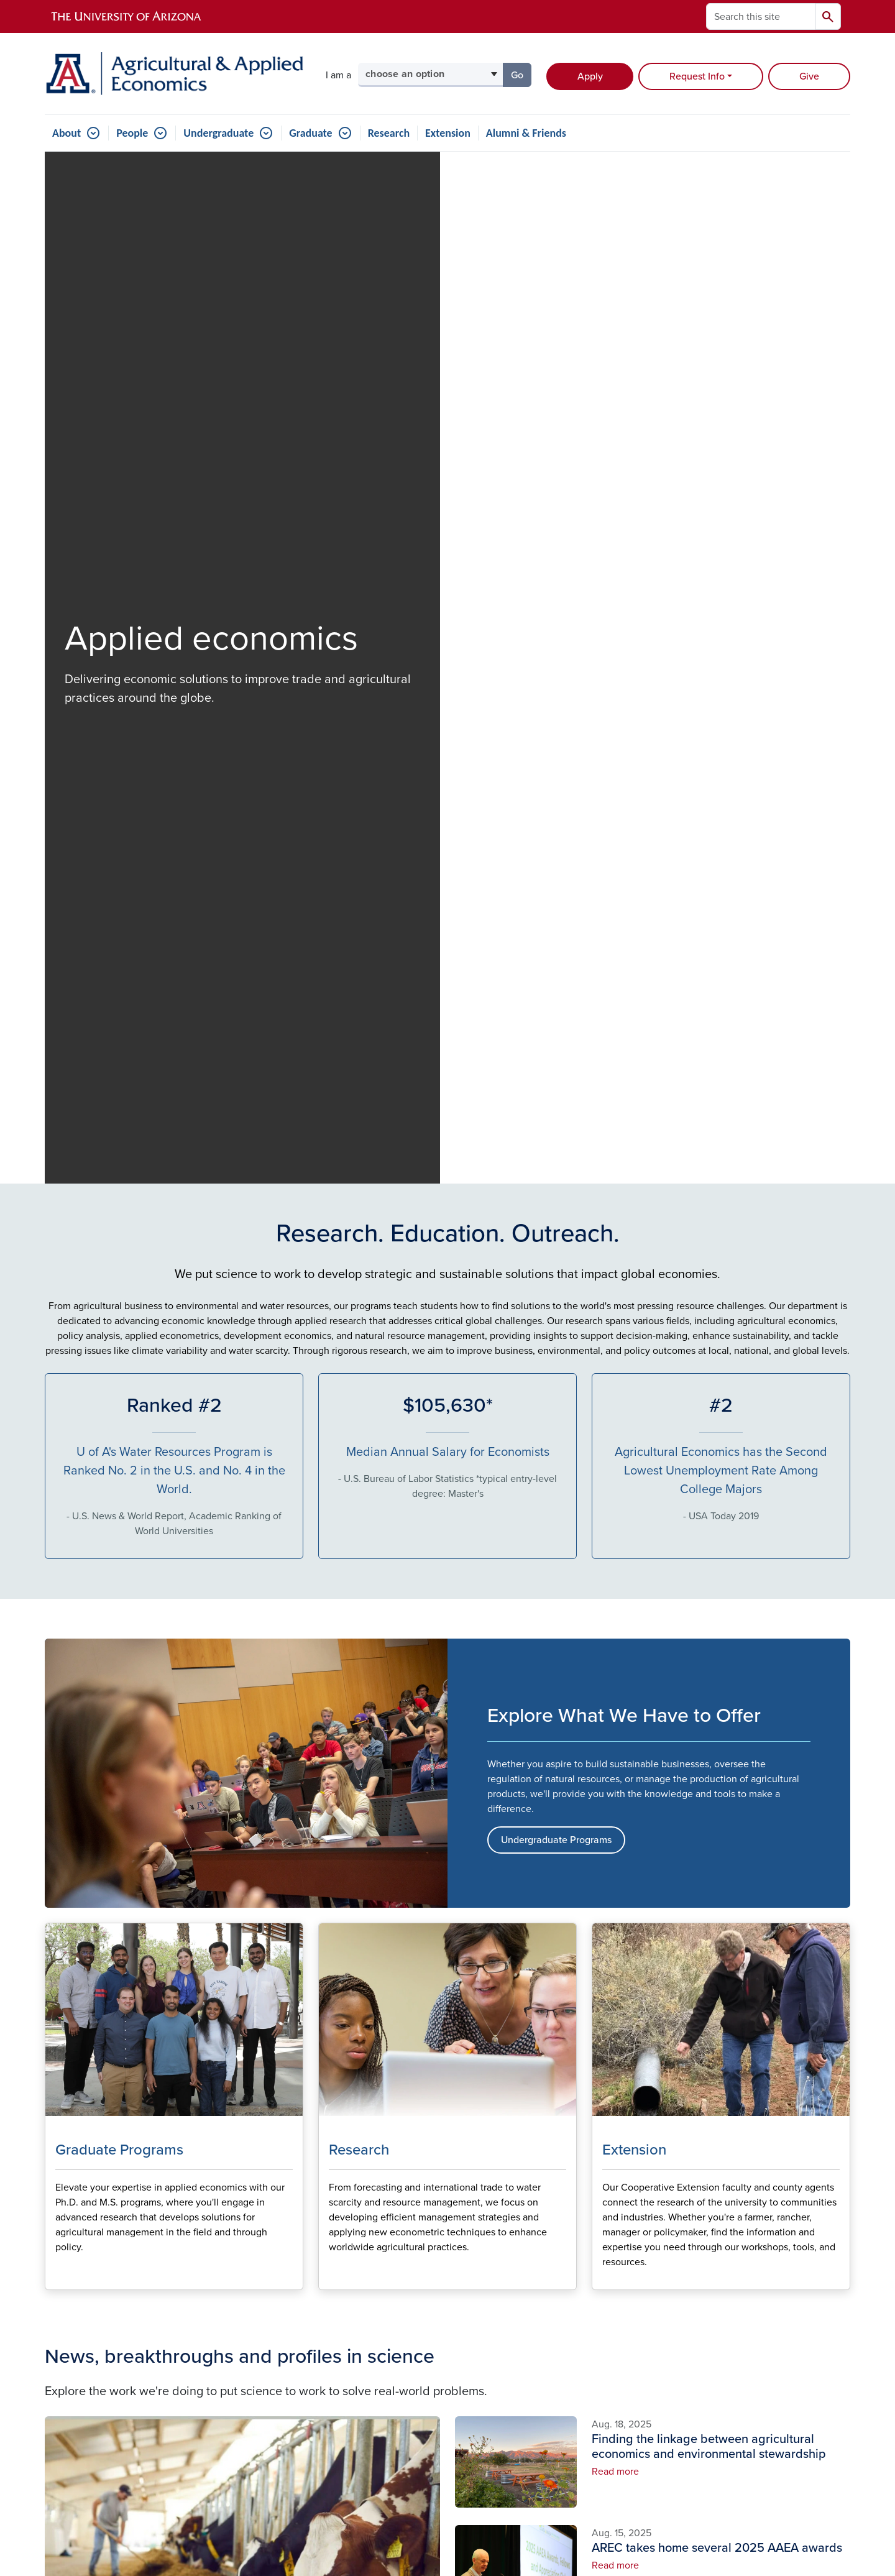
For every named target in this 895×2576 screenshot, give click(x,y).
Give (809, 76)
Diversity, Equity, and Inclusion (500, 2322)
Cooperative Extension (778, 2239)
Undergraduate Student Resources (506, 2235)
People (132, 133)
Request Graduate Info (447, 1985)
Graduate (310, 133)
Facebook (627, 2228)
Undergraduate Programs (556, 823)
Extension (447, 133)
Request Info (697, 76)
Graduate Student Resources (494, 2268)
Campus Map (484, 2295)
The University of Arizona (546, 2529)
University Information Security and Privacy (447, 2514)
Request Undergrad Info (187, 1985)
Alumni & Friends (526, 133)
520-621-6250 (96, 2379)
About (66, 133)
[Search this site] (760, 16)
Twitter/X (625, 2248)
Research (389, 133)
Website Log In (499, 2404)
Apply (590, 76)
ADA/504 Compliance (412, 2404)
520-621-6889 (108, 2364)
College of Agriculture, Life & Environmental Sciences (787, 2213)
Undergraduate (218, 133)
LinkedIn (624, 2267)
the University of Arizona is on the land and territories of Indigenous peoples (334, 2450)
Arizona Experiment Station (788, 2259)
